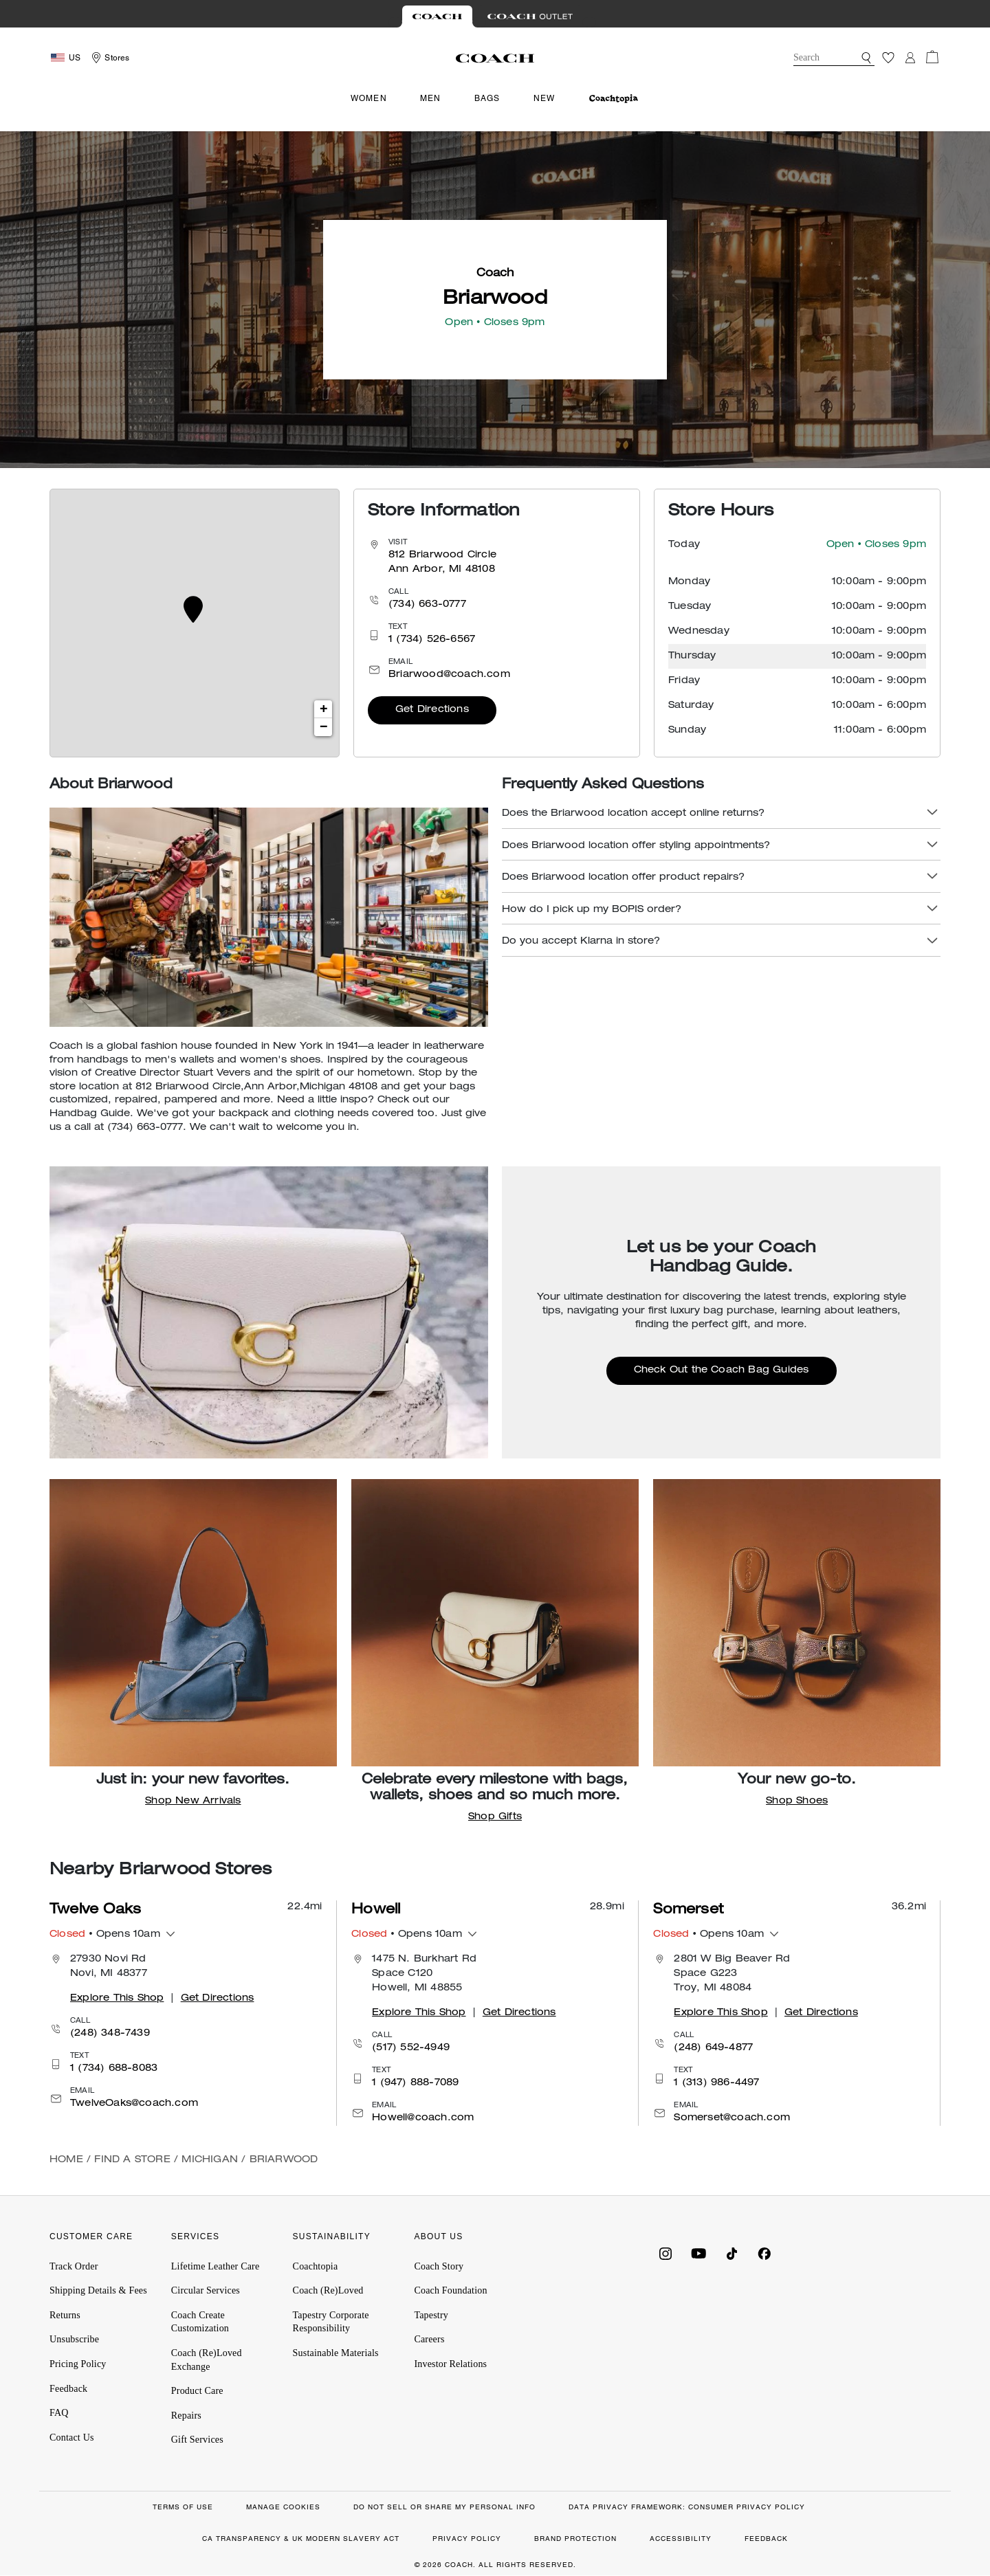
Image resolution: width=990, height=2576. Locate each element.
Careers (429, 2339)
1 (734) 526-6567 (431, 640)
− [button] (323, 727)
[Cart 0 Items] (932, 57)
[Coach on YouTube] (698, 2252)
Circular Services (205, 2290)
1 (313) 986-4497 (716, 2083)
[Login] (910, 57)
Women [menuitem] (369, 98)
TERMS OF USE (183, 2506)
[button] (866, 57)
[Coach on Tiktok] (731, 2252)
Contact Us (72, 2437)
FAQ (59, 2413)
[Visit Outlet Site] (530, 16)
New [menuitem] (545, 98)
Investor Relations (450, 2364)
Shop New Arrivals (193, 1801)
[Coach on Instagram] (665, 2252)
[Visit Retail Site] (437, 16)
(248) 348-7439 (110, 2034)
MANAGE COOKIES (283, 2506)
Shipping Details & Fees (98, 2290)
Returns (65, 2315)
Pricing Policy (78, 2364)
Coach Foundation (450, 2290)
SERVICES (195, 2236)
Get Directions (432, 710)
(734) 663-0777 (427, 605)
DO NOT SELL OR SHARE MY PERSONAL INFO (444, 2506)
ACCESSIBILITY (681, 2538)
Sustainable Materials (336, 2353)
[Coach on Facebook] (764, 2252)
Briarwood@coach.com (449, 675)
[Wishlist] (888, 57)
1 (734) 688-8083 (113, 2069)
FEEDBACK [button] (766, 2538)
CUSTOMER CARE (91, 2236)
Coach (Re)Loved (328, 2290)
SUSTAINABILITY (332, 2236)
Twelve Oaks (95, 1911)
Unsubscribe (74, 2339)
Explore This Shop (117, 1998)
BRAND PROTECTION (575, 2538)
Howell (375, 1911)
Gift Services (197, 2439)
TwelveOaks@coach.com (134, 2104)
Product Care (197, 2391)
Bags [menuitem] (487, 98)
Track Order (74, 2266)
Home (66, 2160)
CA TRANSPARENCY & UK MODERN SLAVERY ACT (300, 2538)
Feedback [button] (68, 2389)
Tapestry (431, 2315)
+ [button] (323, 709)
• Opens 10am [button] (105, 1935)
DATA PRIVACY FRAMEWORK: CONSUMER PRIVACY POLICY (687, 2506)
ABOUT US (438, 2236)
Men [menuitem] (430, 98)
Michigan (210, 2160)
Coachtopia (315, 2266)
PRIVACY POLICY (466, 2538)
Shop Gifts (495, 1817)
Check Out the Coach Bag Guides (721, 1370)
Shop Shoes (797, 1801)
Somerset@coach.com (732, 2118)
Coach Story (438, 2266)
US (74, 58)
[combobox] (833, 57)
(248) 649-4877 (713, 2048)
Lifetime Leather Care (215, 2266)
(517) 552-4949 (411, 2048)
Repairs (186, 2415)
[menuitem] (613, 98)
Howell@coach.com (423, 2118)
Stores (116, 58)
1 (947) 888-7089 (415, 2083)
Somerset (688, 1911)
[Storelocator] (108, 57)
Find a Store (132, 2160)
